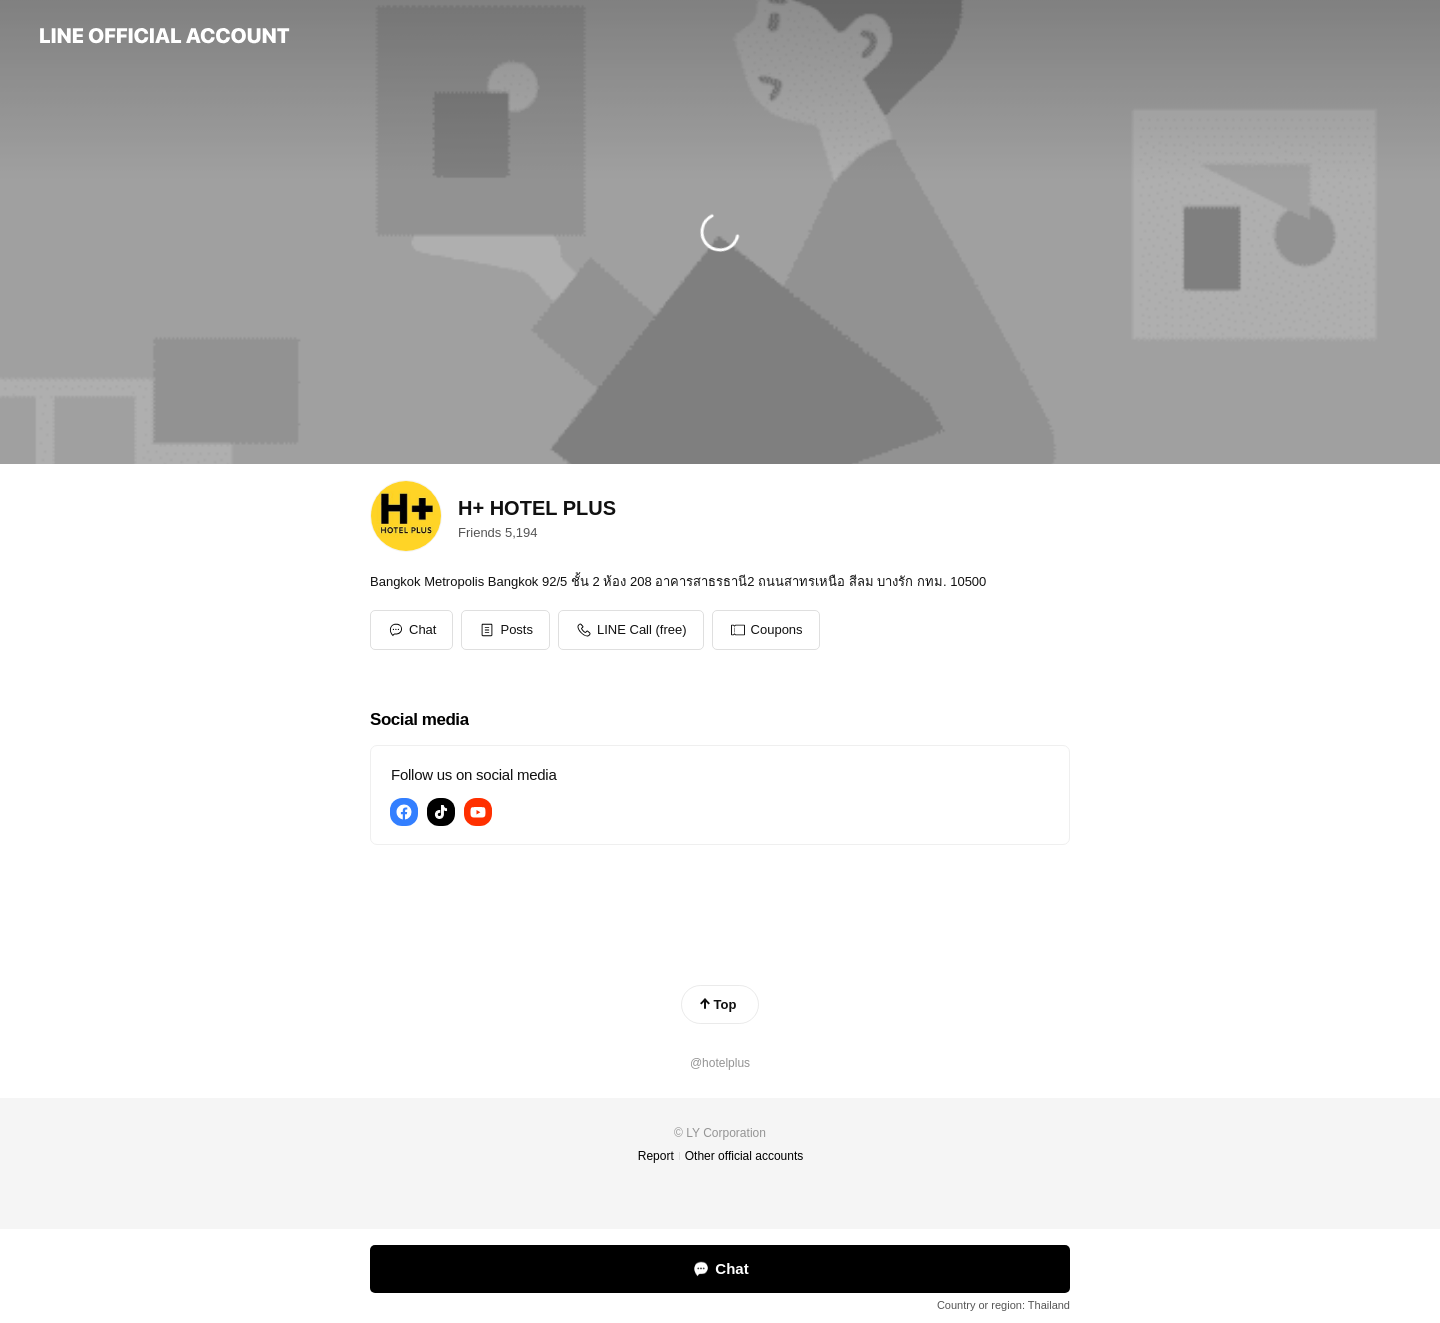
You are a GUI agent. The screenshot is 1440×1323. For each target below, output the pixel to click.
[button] (505, 630)
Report (656, 1156)
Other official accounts (744, 1156)
